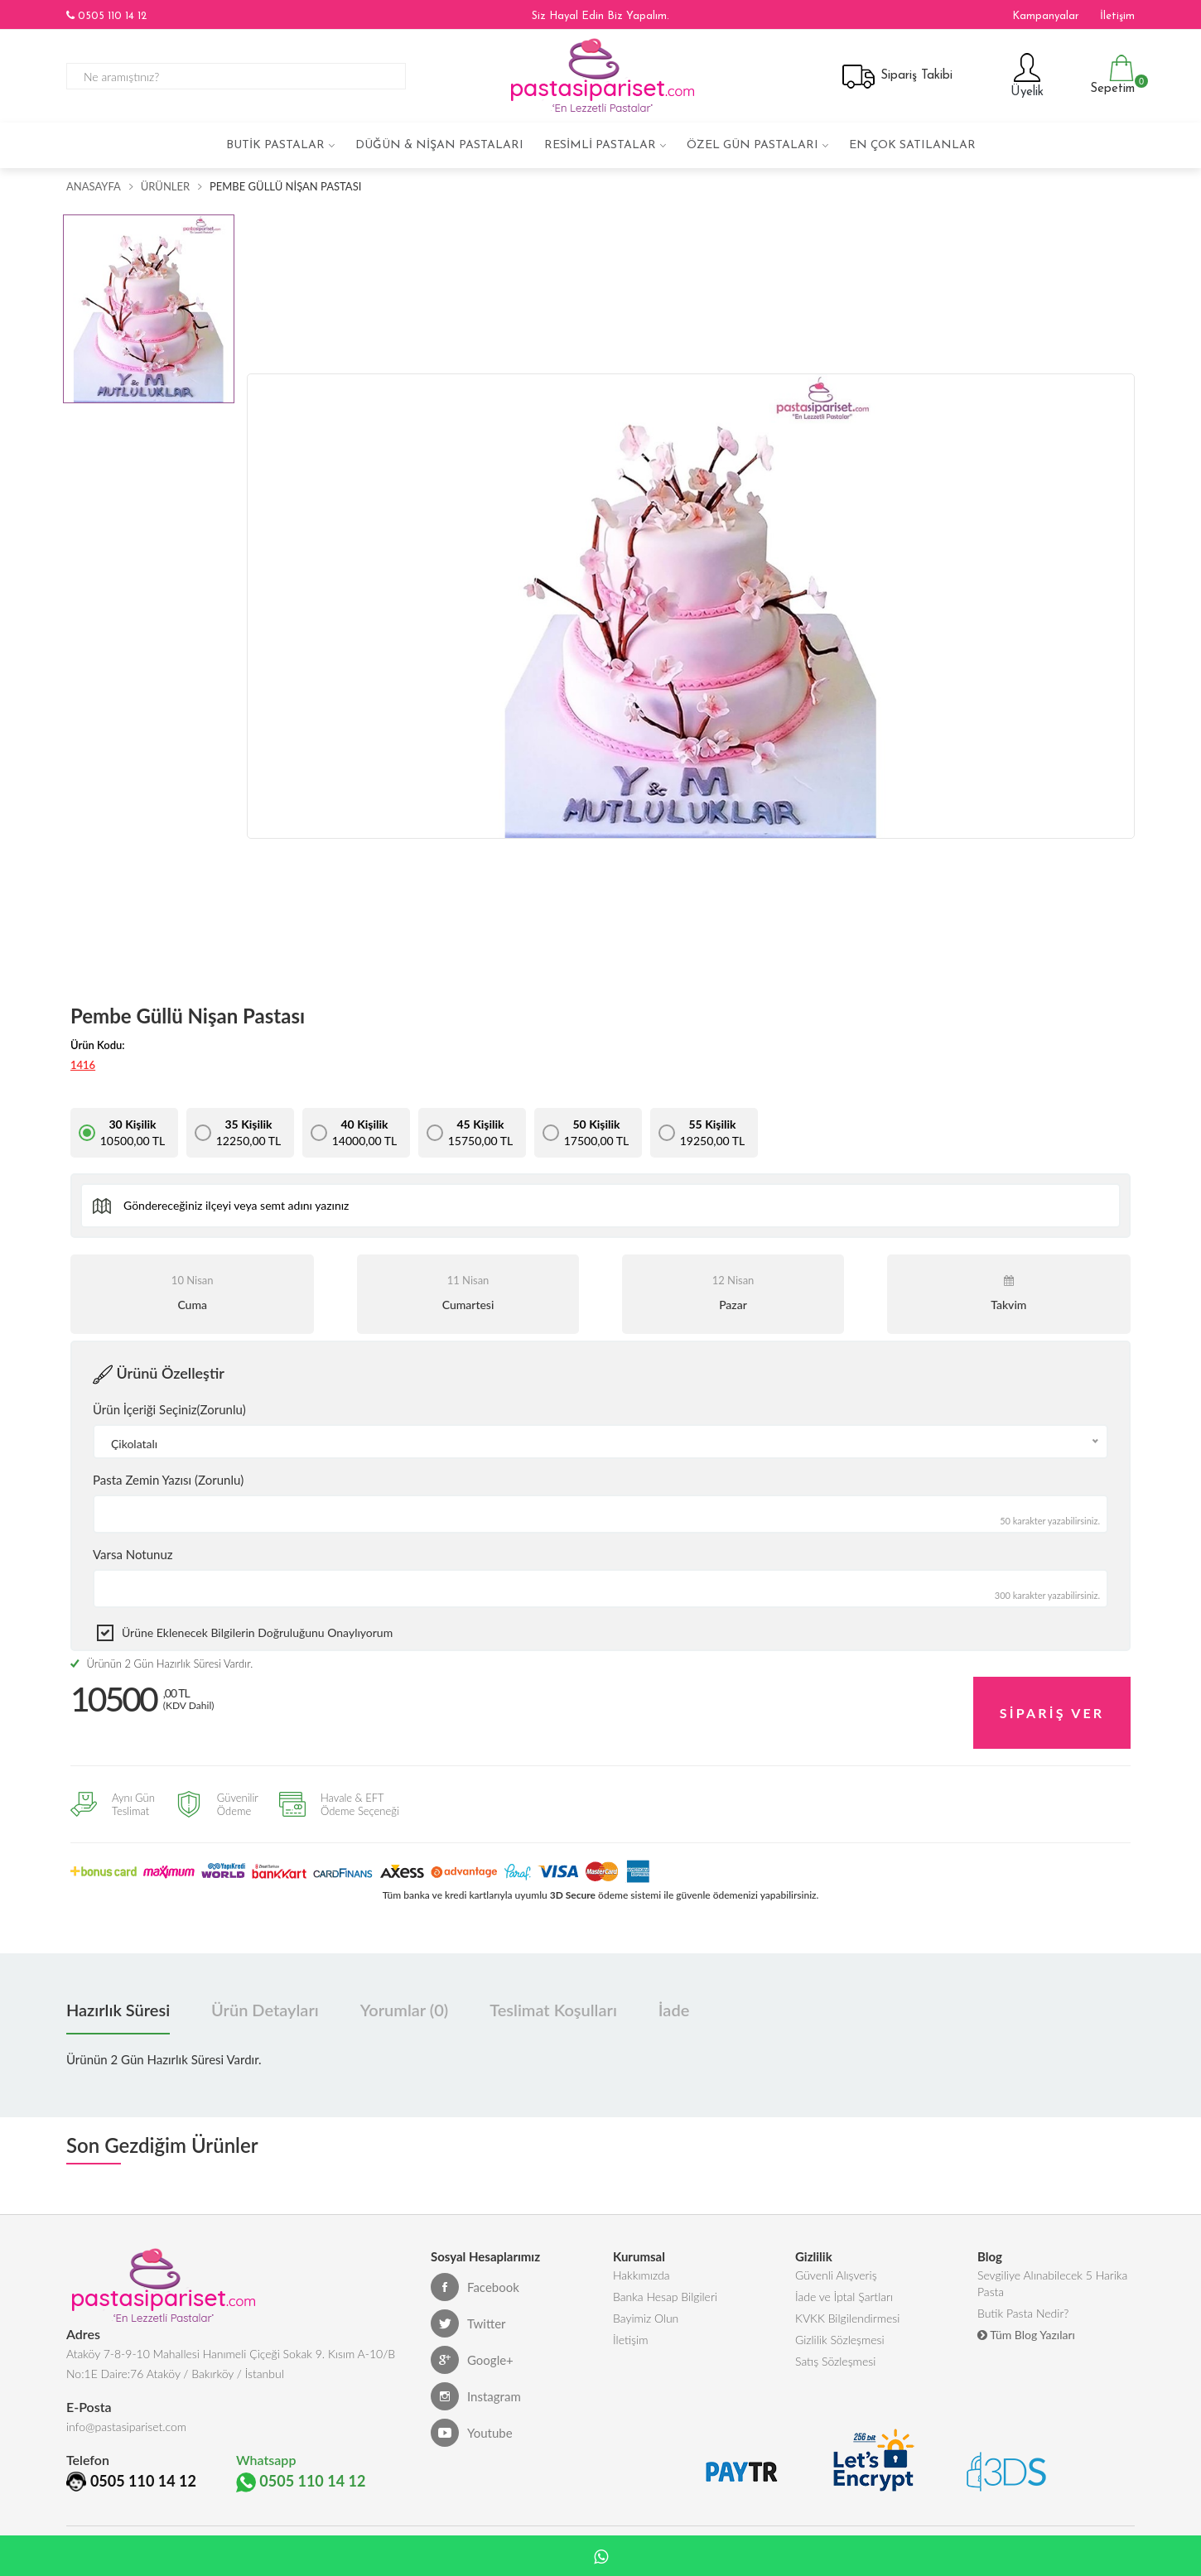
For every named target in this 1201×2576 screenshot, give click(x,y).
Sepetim (1110, 75)
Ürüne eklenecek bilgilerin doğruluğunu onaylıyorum (257, 1632)
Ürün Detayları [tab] (265, 1988)
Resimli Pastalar (600, 145)
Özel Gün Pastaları (752, 145)
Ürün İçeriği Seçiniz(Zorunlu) (169, 1409)
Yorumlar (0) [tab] (404, 1988)
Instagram (476, 2375)
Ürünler (165, 186)
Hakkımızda (641, 2255)
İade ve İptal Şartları (844, 2280)
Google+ (472, 2338)
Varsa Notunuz (133, 1554)
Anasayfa (93, 186)
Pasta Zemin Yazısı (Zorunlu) (168, 1479)
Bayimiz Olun (645, 2305)
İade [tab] (673, 1988)
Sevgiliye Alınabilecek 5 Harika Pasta (1052, 2265)
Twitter (468, 2302)
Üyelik (1025, 75)
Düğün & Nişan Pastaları (439, 145)
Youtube (472, 2411)
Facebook (475, 2265)
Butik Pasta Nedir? (1022, 2300)
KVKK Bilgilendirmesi (847, 2305)
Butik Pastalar (275, 145)
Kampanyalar (1045, 16)
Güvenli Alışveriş (836, 2255)
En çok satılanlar (912, 145)
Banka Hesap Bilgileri (665, 2280)
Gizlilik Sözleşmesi (840, 2330)
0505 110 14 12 (106, 16)
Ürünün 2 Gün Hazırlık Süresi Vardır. (161, 1663)
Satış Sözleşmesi (835, 2354)
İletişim (1117, 16)
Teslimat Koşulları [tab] (553, 1988)
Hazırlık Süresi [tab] (118, 1988)
